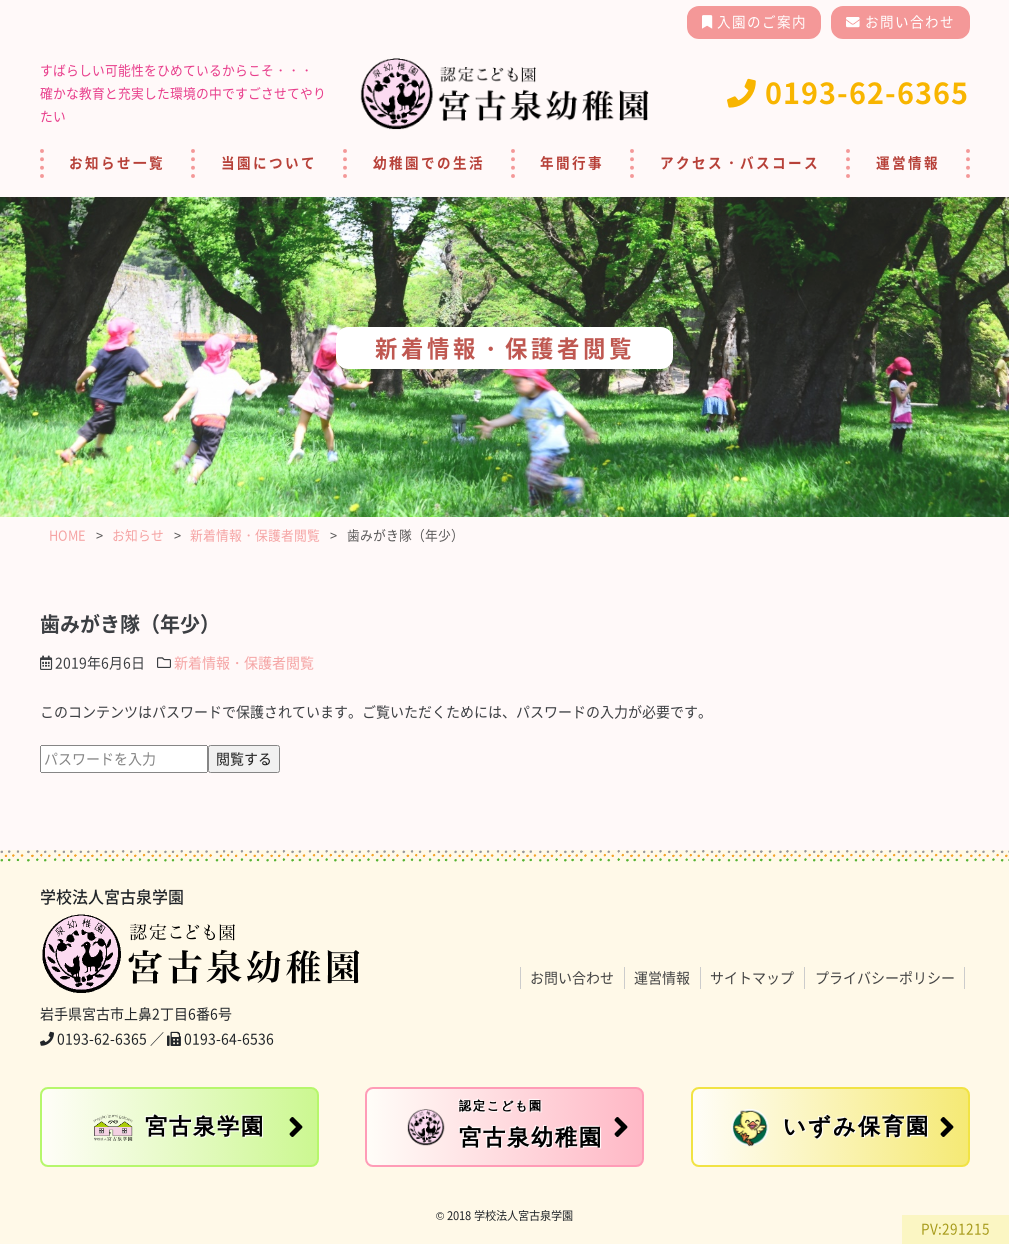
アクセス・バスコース (740, 163)
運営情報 (908, 163)
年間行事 (572, 163)
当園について (269, 163)
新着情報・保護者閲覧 (244, 663)
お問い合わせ (908, 22)
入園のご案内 (760, 22)
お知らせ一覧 (117, 163)
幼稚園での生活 (429, 163)
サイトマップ (752, 978)
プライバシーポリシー (885, 978)
